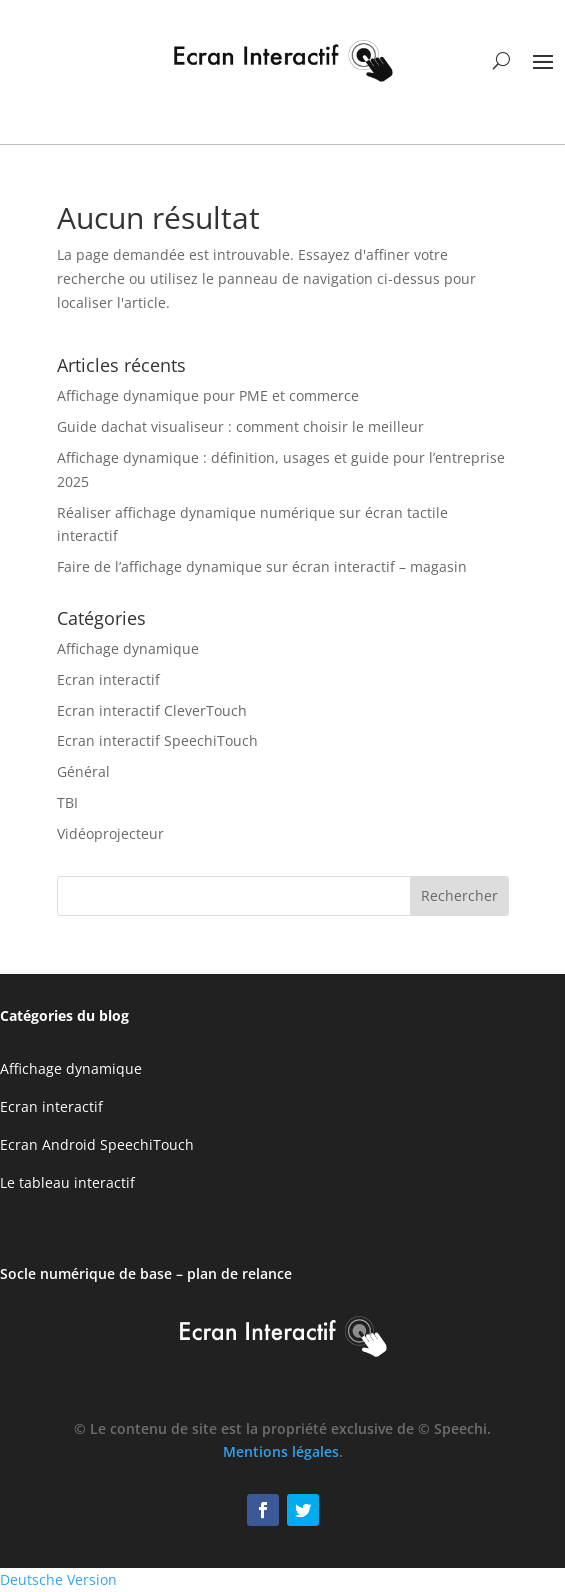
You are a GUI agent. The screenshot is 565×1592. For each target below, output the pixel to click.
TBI (67, 802)
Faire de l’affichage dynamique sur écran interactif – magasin (262, 566)
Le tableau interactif (67, 1182)
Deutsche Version (58, 1579)
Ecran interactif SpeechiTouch (157, 740)
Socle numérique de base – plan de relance (146, 1273)
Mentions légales (281, 1451)
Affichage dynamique (128, 648)
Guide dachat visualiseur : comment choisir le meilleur (240, 426)
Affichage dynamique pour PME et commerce (208, 395)
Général (83, 771)
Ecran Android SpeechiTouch (97, 1144)
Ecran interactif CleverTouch (152, 710)
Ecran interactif (108, 679)
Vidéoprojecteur (110, 833)
